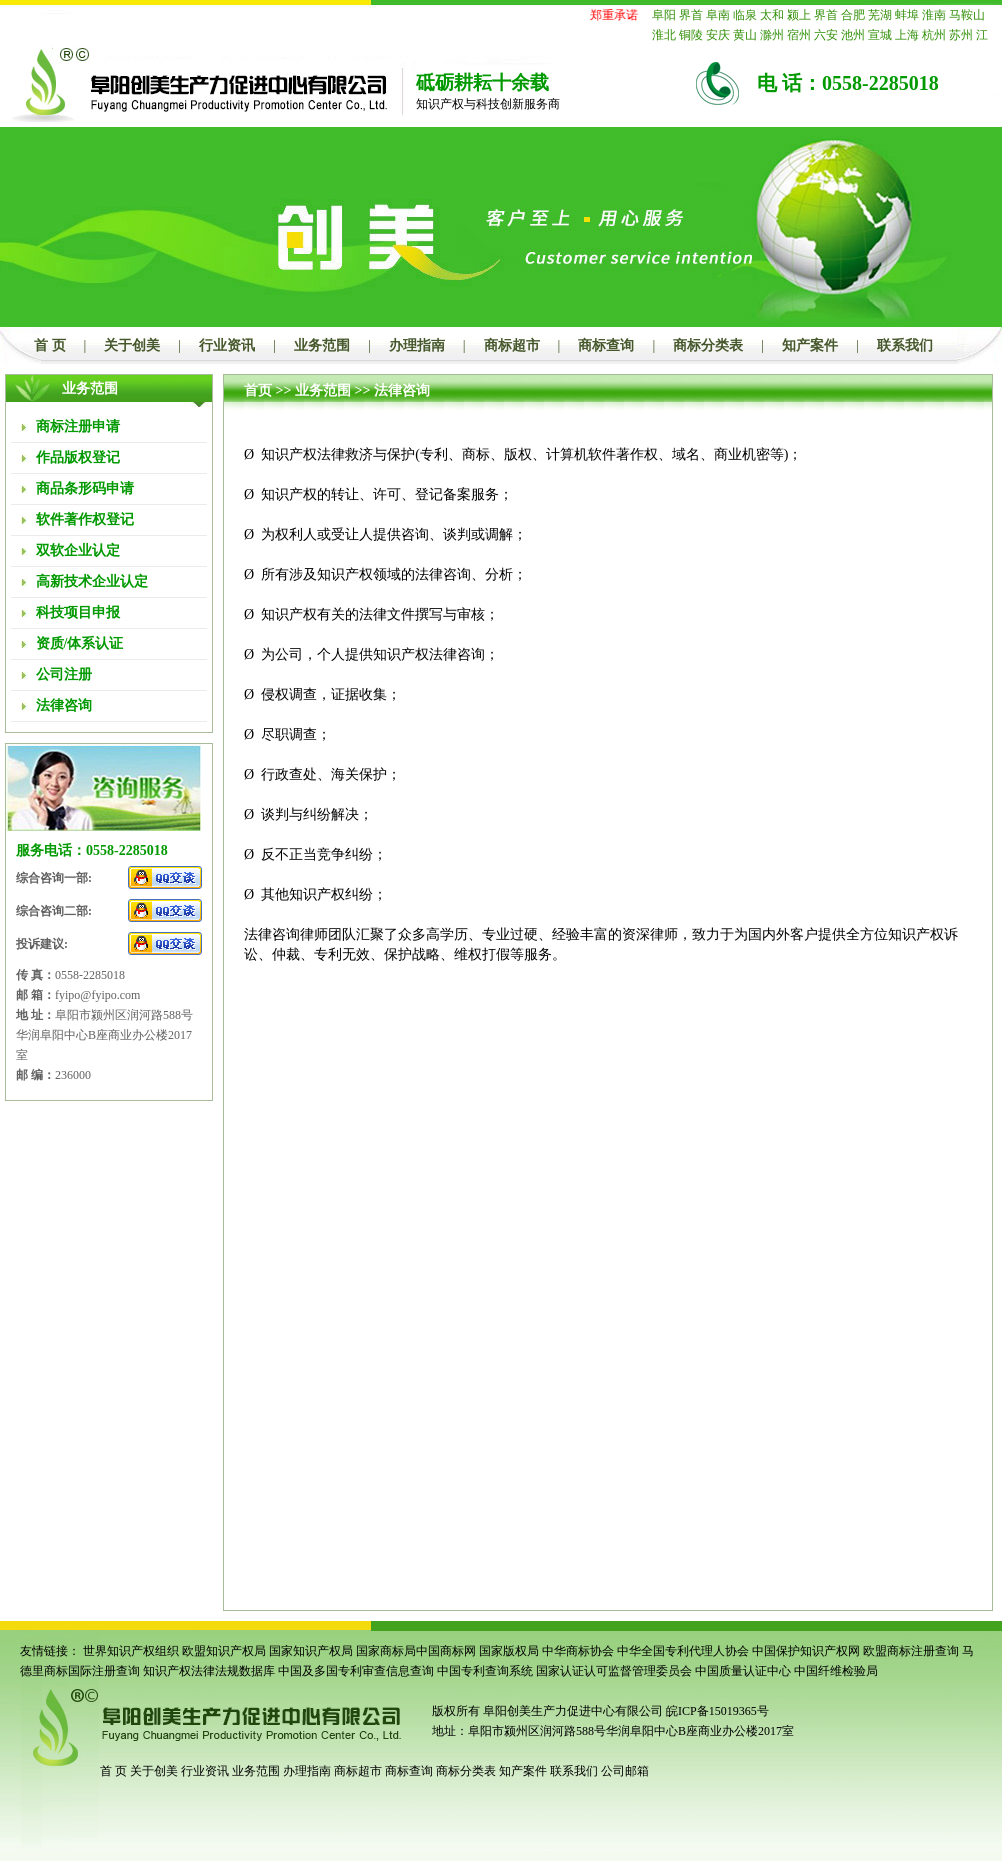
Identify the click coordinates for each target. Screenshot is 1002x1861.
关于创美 (132, 345)
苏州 (961, 35)
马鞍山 (967, 15)
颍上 (799, 15)
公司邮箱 (625, 1771)
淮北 (664, 35)
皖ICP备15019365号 (717, 1711)
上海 (907, 35)
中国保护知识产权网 (806, 1651)
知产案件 (810, 345)
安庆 (718, 35)
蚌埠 (907, 15)
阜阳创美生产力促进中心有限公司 (571, 1711)
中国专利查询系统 (485, 1671)
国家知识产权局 (311, 1651)
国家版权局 (509, 1651)
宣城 (880, 35)
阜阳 (664, 15)
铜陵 (691, 35)
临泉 (745, 15)
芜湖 (880, 15)
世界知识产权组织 (131, 1651)
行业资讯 (227, 345)
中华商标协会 (578, 1651)
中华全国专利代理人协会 (683, 1651)
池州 (853, 35)
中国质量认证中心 (743, 1671)
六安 (826, 35)
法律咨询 (402, 390)
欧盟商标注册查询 (911, 1651)
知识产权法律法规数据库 (209, 1671)
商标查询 (606, 345)
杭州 (934, 35)
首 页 (50, 345)
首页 (258, 390)
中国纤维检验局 (836, 1671)
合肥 (853, 15)
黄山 (745, 35)
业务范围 (322, 345)
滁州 (772, 35)
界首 (691, 15)
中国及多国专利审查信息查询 (356, 1671)
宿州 (799, 35)
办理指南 (417, 345)
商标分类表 (708, 345)
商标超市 (512, 345)
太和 (772, 15)
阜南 (718, 15)
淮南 (934, 15)
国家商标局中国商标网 (416, 1651)
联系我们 (905, 345)
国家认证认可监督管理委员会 (614, 1671)
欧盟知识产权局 (224, 1651)
